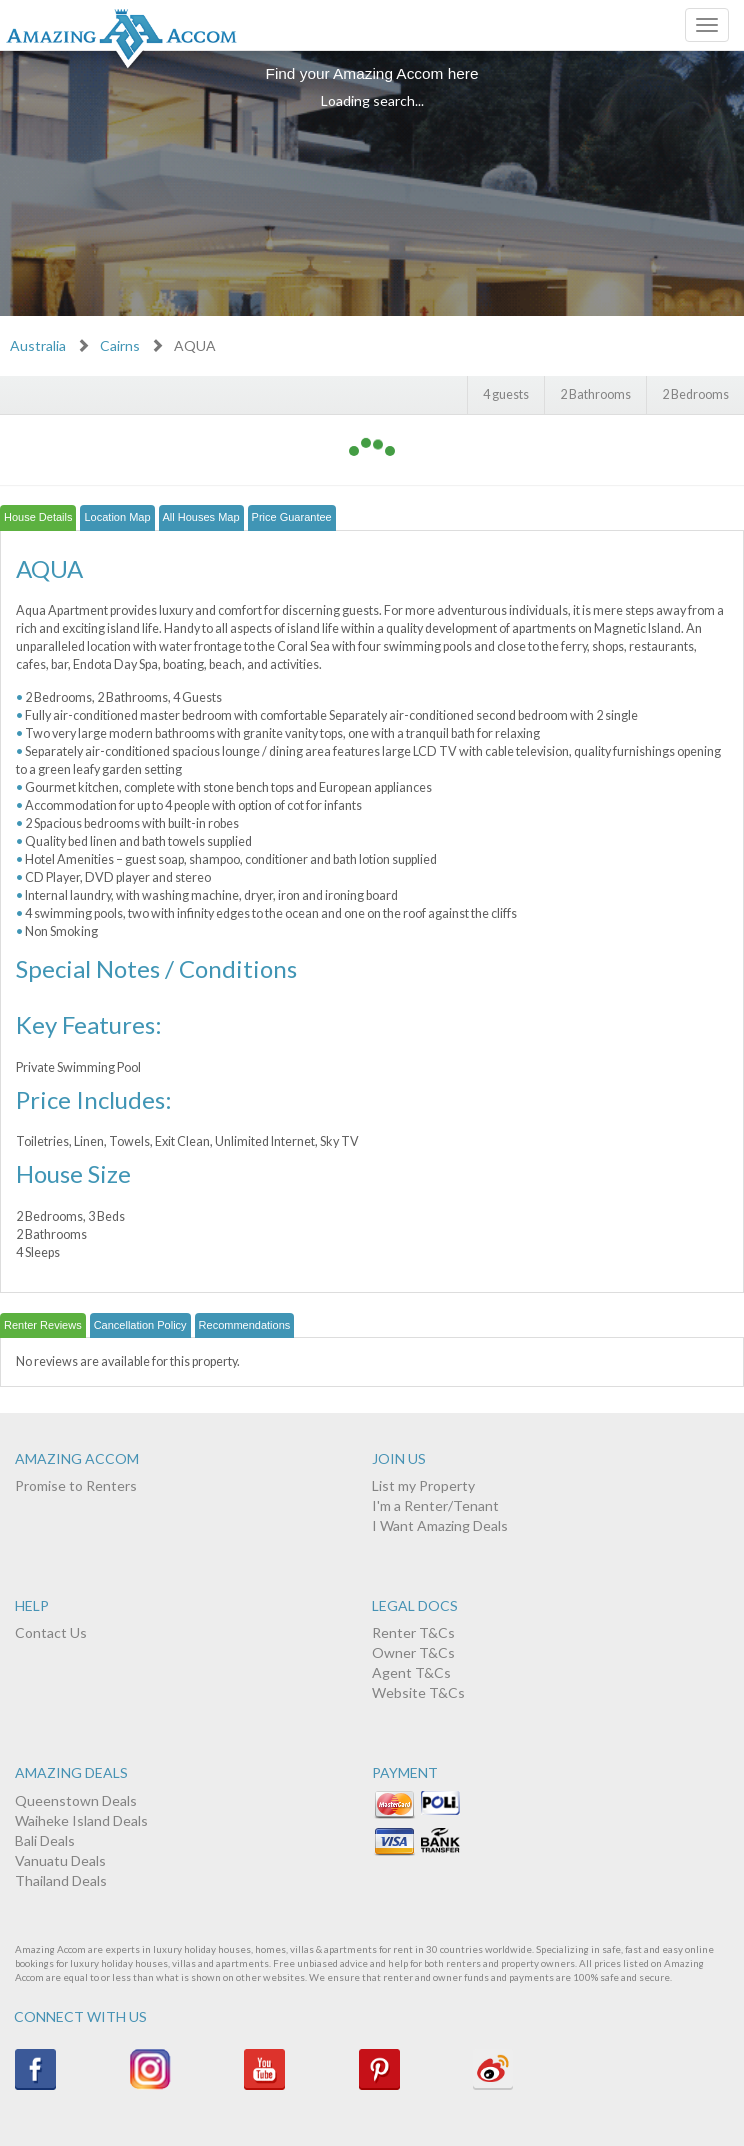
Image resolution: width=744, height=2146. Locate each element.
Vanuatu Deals (60, 1860)
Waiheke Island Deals (81, 1820)
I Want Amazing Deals (440, 1525)
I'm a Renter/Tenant (435, 1505)
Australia (38, 345)
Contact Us (51, 1632)
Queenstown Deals (76, 1800)
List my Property (423, 1485)
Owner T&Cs (413, 1652)
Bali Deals (45, 1840)
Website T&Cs (418, 1692)
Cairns (120, 345)
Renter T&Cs (413, 1632)
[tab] (38, 518)
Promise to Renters (76, 1485)
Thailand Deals (61, 1880)
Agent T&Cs (411, 1672)
